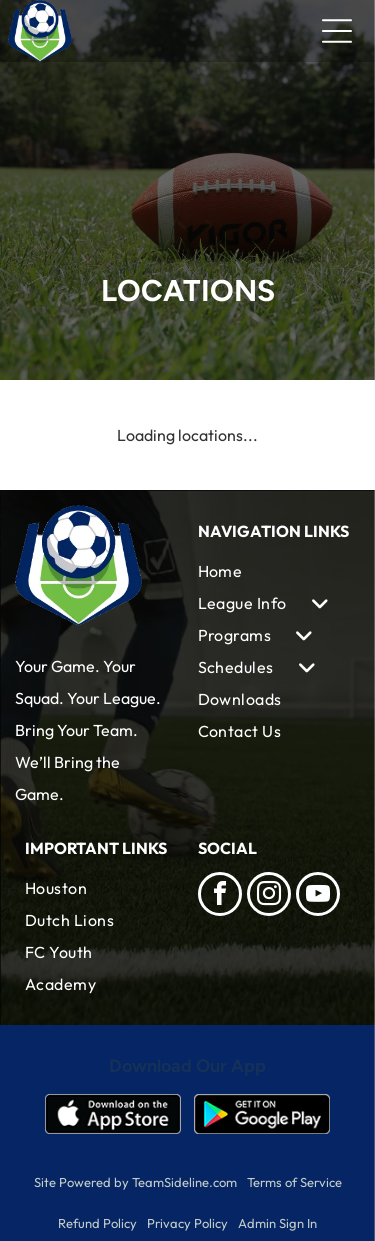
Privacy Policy (187, 1223)
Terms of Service (294, 1182)
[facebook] (220, 896)
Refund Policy (97, 1223)
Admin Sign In (277, 1223)
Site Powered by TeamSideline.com (135, 1182)
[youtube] (318, 896)
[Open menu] (337, 31)
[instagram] (269, 896)
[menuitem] (274, 571)
